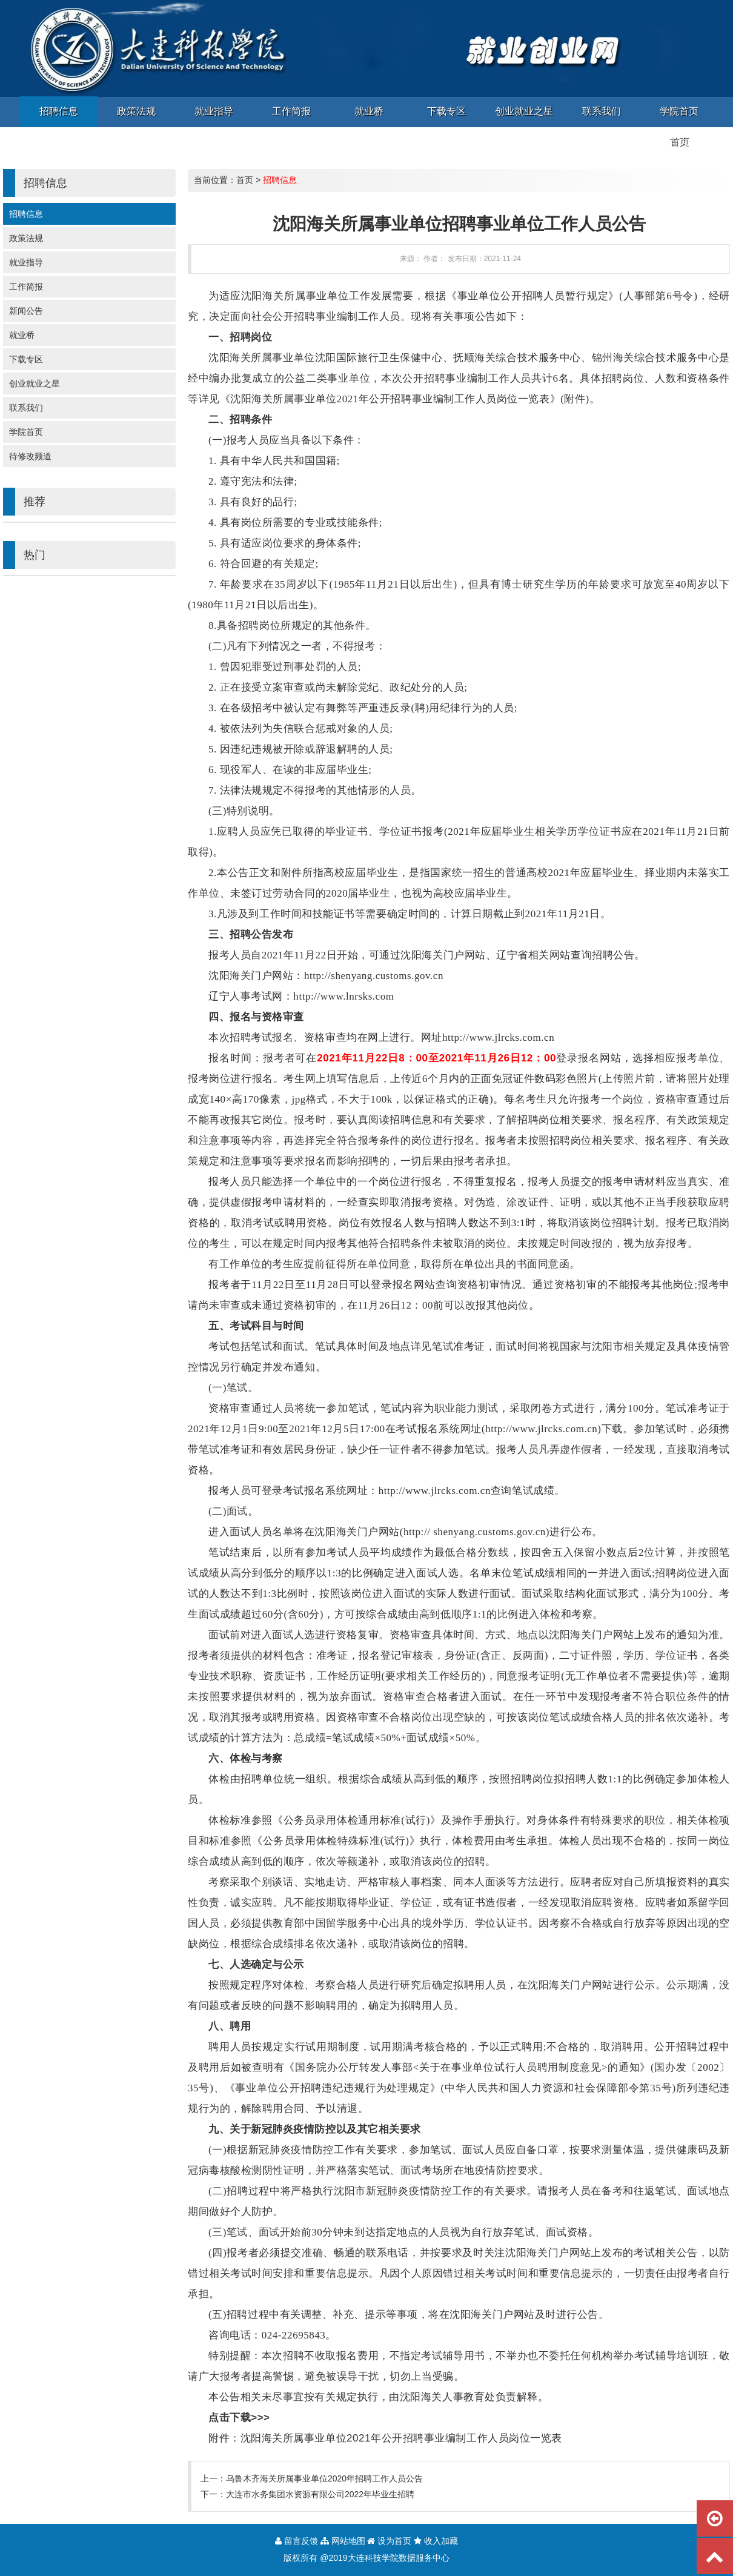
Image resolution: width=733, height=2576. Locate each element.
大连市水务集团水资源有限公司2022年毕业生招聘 (320, 2494)
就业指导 (26, 262)
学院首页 (26, 432)
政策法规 (26, 238)
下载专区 (26, 359)
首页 (244, 180)
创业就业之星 (34, 383)
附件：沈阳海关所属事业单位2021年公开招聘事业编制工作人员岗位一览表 (385, 2438)
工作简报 (26, 286)
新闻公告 (26, 311)
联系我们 (26, 408)
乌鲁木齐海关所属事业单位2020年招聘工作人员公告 (324, 2478)
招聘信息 (26, 214)
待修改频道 (30, 456)
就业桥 (22, 335)
